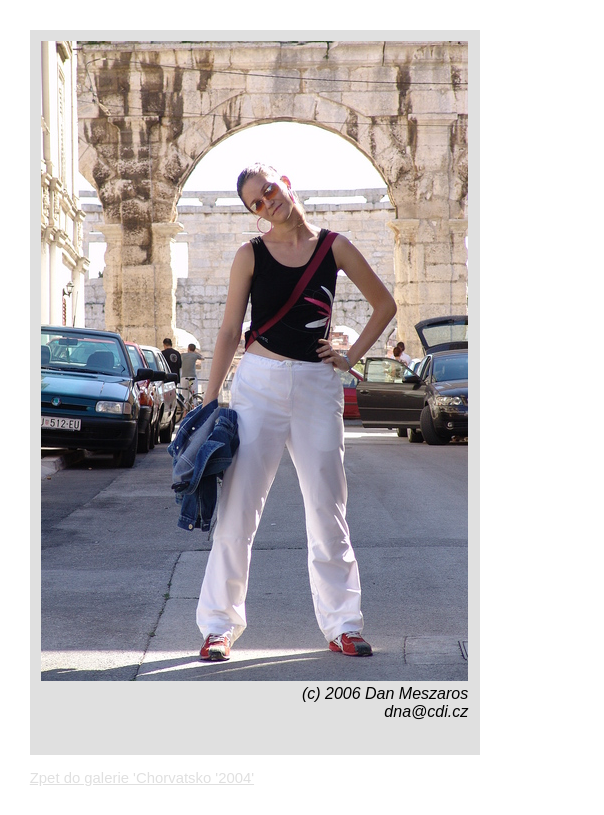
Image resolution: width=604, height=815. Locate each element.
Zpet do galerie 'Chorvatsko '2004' (142, 778)
